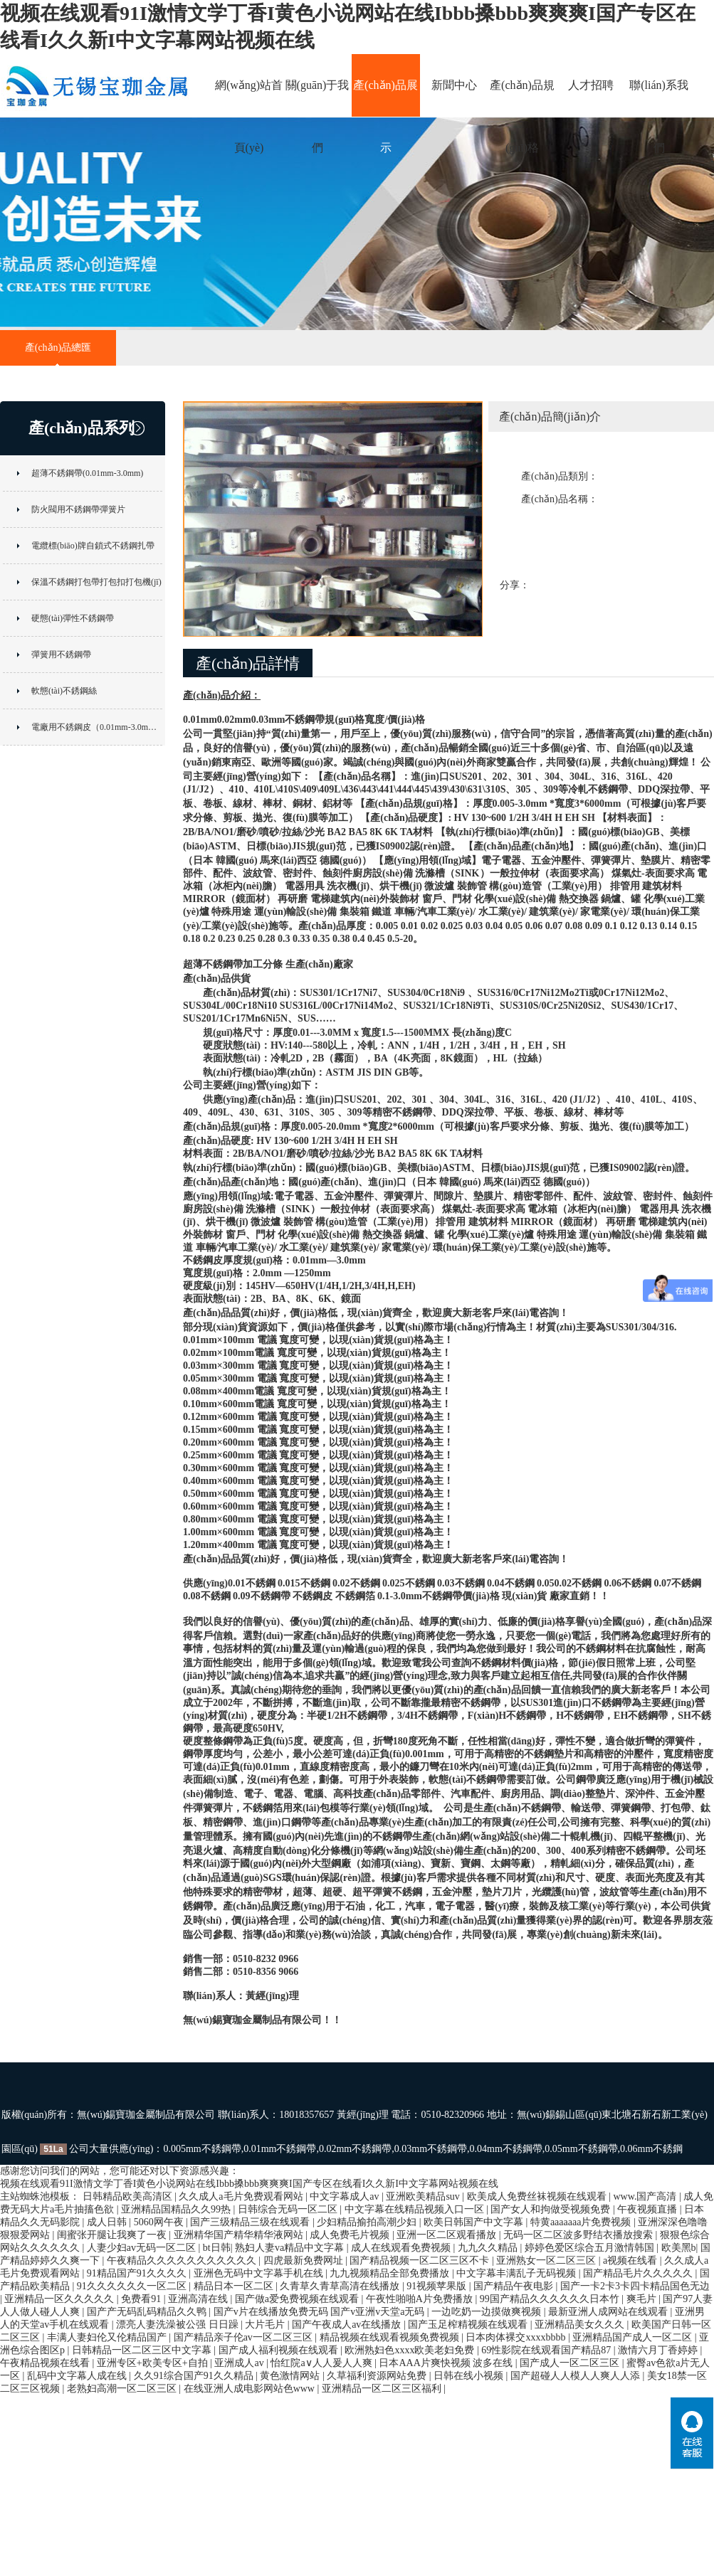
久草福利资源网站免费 (378, 2375)
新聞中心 (454, 85)
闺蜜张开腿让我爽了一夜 (113, 2235)
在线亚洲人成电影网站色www (250, 2388)
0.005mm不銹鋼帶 (202, 2148)
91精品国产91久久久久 (138, 2273)
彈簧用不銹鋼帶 (61, 654)
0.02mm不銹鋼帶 (355, 2148)
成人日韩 (108, 2222)
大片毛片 (266, 2324)
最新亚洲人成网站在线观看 (609, 2311)
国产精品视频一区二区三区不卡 (421, 2260)
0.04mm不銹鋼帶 (506, 2148)
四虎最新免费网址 (304, 2260)
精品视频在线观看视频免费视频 (391, 2337)
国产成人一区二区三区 (571, 2363)
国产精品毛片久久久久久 (639, 2273)
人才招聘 (591, 85)
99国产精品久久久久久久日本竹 (551, 2299)
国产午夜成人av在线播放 (348, 2324)
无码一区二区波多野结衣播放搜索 (579, 2235)
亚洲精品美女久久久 (581, 2324)
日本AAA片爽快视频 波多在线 (447, 2363)
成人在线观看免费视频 (402, 2247)
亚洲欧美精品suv (424, 2196)
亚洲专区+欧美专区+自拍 (153, 2363)
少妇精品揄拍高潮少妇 (368, 2222)
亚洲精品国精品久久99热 (177, 2209)
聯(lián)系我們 (658, 98)
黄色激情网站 (291, 2375)
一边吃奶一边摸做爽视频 (487, 2311)
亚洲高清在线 (199, 2299)
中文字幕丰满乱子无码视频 (517, 2273)
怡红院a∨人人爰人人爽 (322, 2363)
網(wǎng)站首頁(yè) (249, 98)
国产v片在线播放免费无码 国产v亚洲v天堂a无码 (320, 2311)
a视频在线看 (631, 2260)
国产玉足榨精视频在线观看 (469, 2324)
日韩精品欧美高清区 (129, 2196)
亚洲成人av (240, 2363)
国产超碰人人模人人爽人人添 (576, 2375)
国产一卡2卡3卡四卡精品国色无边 (635, 2286)
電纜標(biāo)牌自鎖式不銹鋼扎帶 (92, 546)
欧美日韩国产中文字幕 (475, 2222)
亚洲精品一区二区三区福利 (383, 2388)
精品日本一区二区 (235, 2286)
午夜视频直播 (648, 2209)
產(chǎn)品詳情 (248, 663)
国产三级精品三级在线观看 (251, 2222)
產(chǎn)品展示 (385, 98)
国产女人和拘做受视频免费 (551, 2209)
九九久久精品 (489, 2247)
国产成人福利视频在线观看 (280, 2350)
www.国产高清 (645, 2196)
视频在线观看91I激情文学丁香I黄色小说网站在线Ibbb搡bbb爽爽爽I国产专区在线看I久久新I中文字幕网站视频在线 (249, 2183)
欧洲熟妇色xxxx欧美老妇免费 (411, 2350)
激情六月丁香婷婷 (659, 2350)
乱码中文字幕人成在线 (78, 2375)
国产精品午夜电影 (514, 2286)
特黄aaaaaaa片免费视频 (582, 2222)
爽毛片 (642, 2299)
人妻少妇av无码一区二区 (143, 2247)
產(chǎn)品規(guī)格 (522, 98)
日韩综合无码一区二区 (289, 2209)
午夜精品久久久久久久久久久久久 (183, 2260)
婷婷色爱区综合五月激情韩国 (591, 2247)
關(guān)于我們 (317, 98)
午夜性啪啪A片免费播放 (421, 2299)
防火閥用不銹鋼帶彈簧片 (78, 509)
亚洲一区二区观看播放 (448, 2235)
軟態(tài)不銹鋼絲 (64, 691)
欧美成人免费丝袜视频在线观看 (538, 2196)
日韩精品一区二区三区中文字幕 (143, 2350)
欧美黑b (678, 2247)
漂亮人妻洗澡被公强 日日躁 (178, 2324)
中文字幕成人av (346, 2196)
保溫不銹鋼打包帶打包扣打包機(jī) (96, 582)
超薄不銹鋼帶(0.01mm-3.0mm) (87, 473)
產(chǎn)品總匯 (58, 347)
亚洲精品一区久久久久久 (60, 2299)
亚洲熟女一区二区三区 (547, 2260)
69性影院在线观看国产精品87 (547, 2350)
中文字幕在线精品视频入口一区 (416, 2209)
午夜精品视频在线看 (46, 2363)
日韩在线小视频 (470, 2375)
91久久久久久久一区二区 (133, 2286)
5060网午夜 (160, 2222)
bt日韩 (217, 2247)
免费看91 (142, 2299)
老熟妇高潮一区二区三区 (123, 2388)
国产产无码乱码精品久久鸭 (148, 2311)
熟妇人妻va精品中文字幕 (291, 2247)
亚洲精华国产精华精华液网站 (240, 2235)
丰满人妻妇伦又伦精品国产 (108, 2337)
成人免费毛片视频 (351, 2235)
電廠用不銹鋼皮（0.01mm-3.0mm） (96, 727)
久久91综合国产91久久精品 (195, 2375)
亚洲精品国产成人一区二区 (633, 2337)
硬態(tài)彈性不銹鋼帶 (72, 618)
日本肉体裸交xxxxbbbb (517, 2337)
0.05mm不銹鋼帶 (581, 2148)
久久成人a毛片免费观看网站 (242, 2196)
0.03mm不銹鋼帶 (430, 2148)
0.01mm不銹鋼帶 (279, 2148)
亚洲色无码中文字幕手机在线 (260, 2273)
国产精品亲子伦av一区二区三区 (244, 2337)
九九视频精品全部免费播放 (391, 2273)
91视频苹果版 (437, 2286)
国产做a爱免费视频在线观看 (298, 2299)
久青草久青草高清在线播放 (341, 2286)
